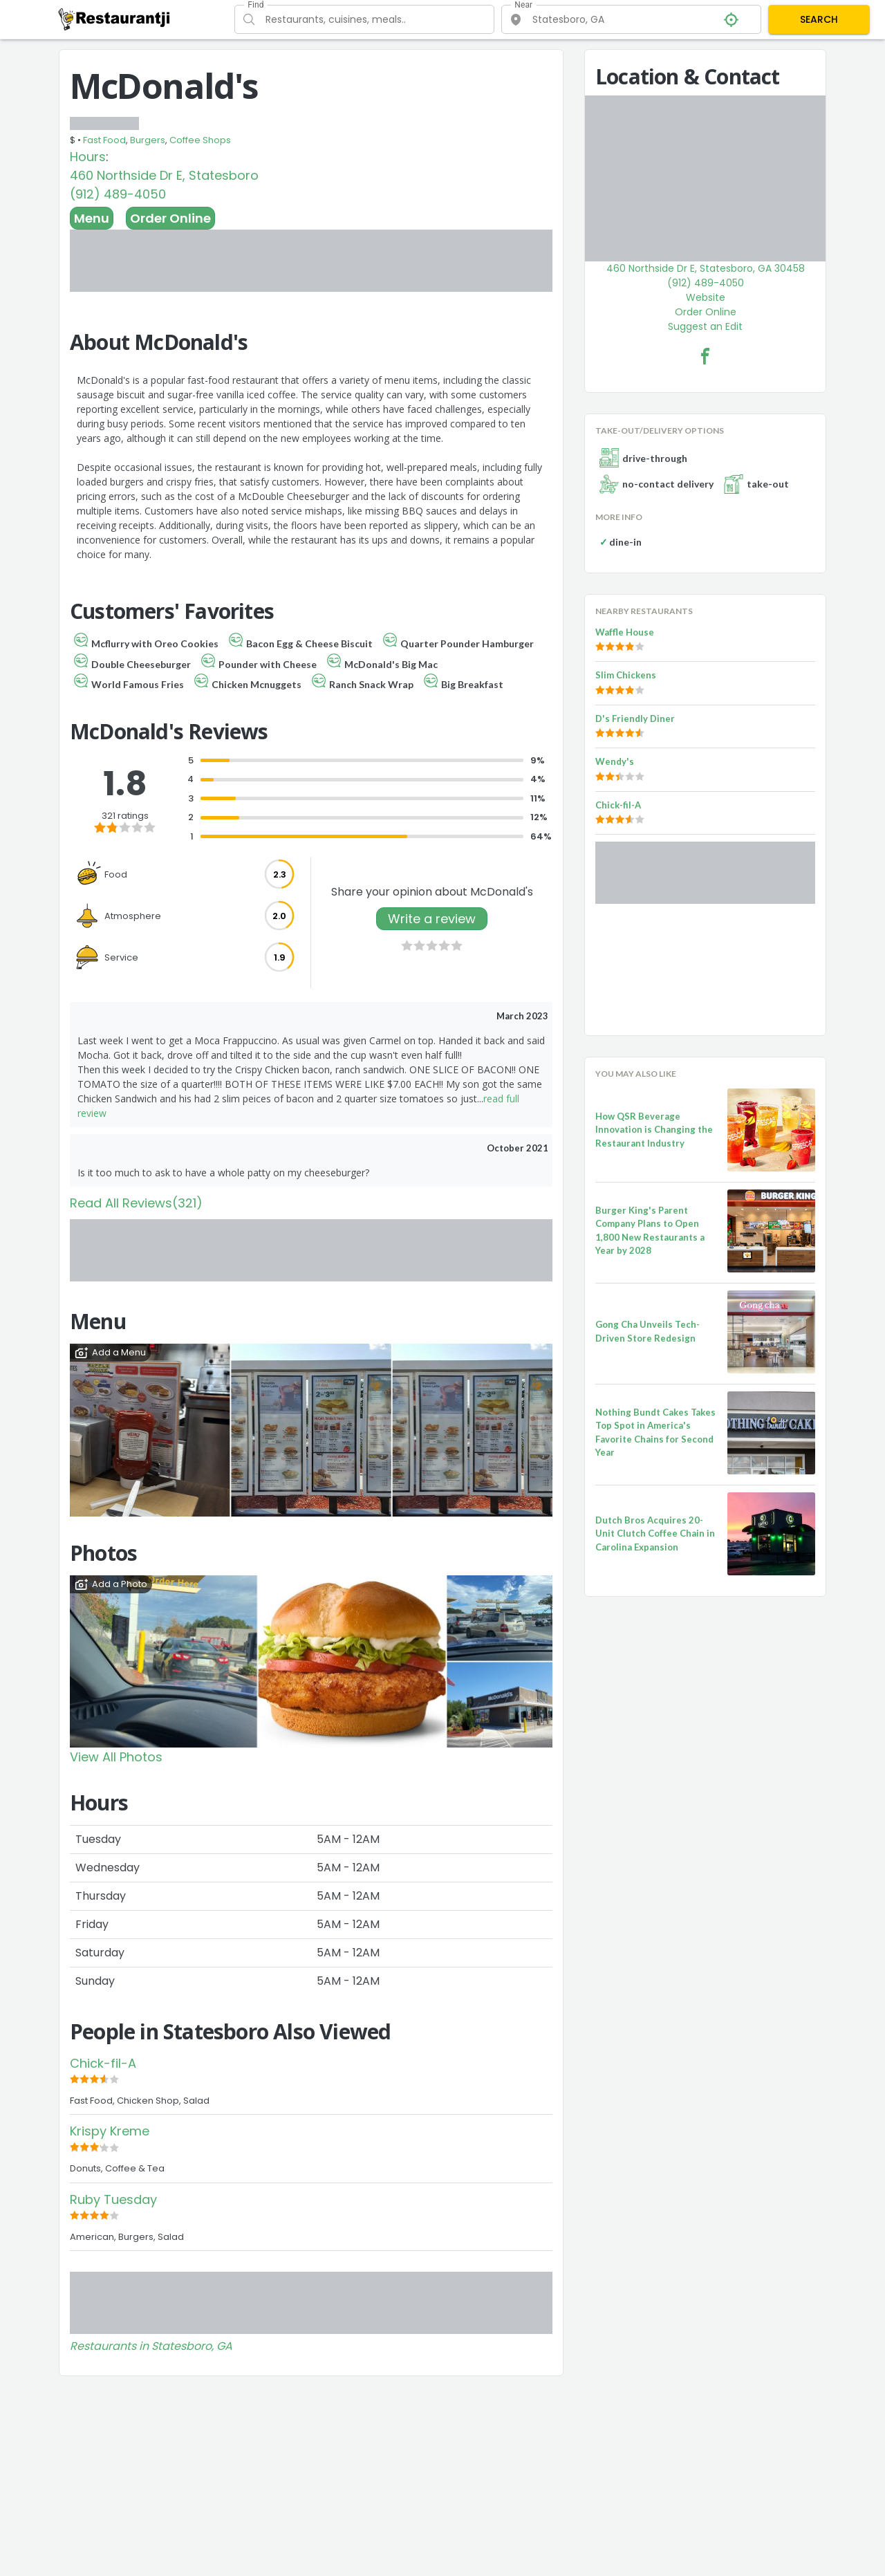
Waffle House (624, 632)
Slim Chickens (625, 674)
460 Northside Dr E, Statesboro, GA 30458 (705, 268)
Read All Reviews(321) (136, 1203)
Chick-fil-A (103, 2063)
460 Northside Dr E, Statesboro (164, 175)
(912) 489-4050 (118, 194)
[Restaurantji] (114, 19)
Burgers (147, 140)
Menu (91, 218)
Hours (88, 156)
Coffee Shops (200, 140)
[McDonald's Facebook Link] (705, 356)
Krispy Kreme (109, 2131)
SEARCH (819, 19)
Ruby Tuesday (113, 2199)
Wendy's (614, 761)
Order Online (170, 218)
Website (705, 297)
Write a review (432, 918)
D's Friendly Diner (635, 718)
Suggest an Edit (705, 326)
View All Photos (116, 1757)
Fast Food (104, 140)
